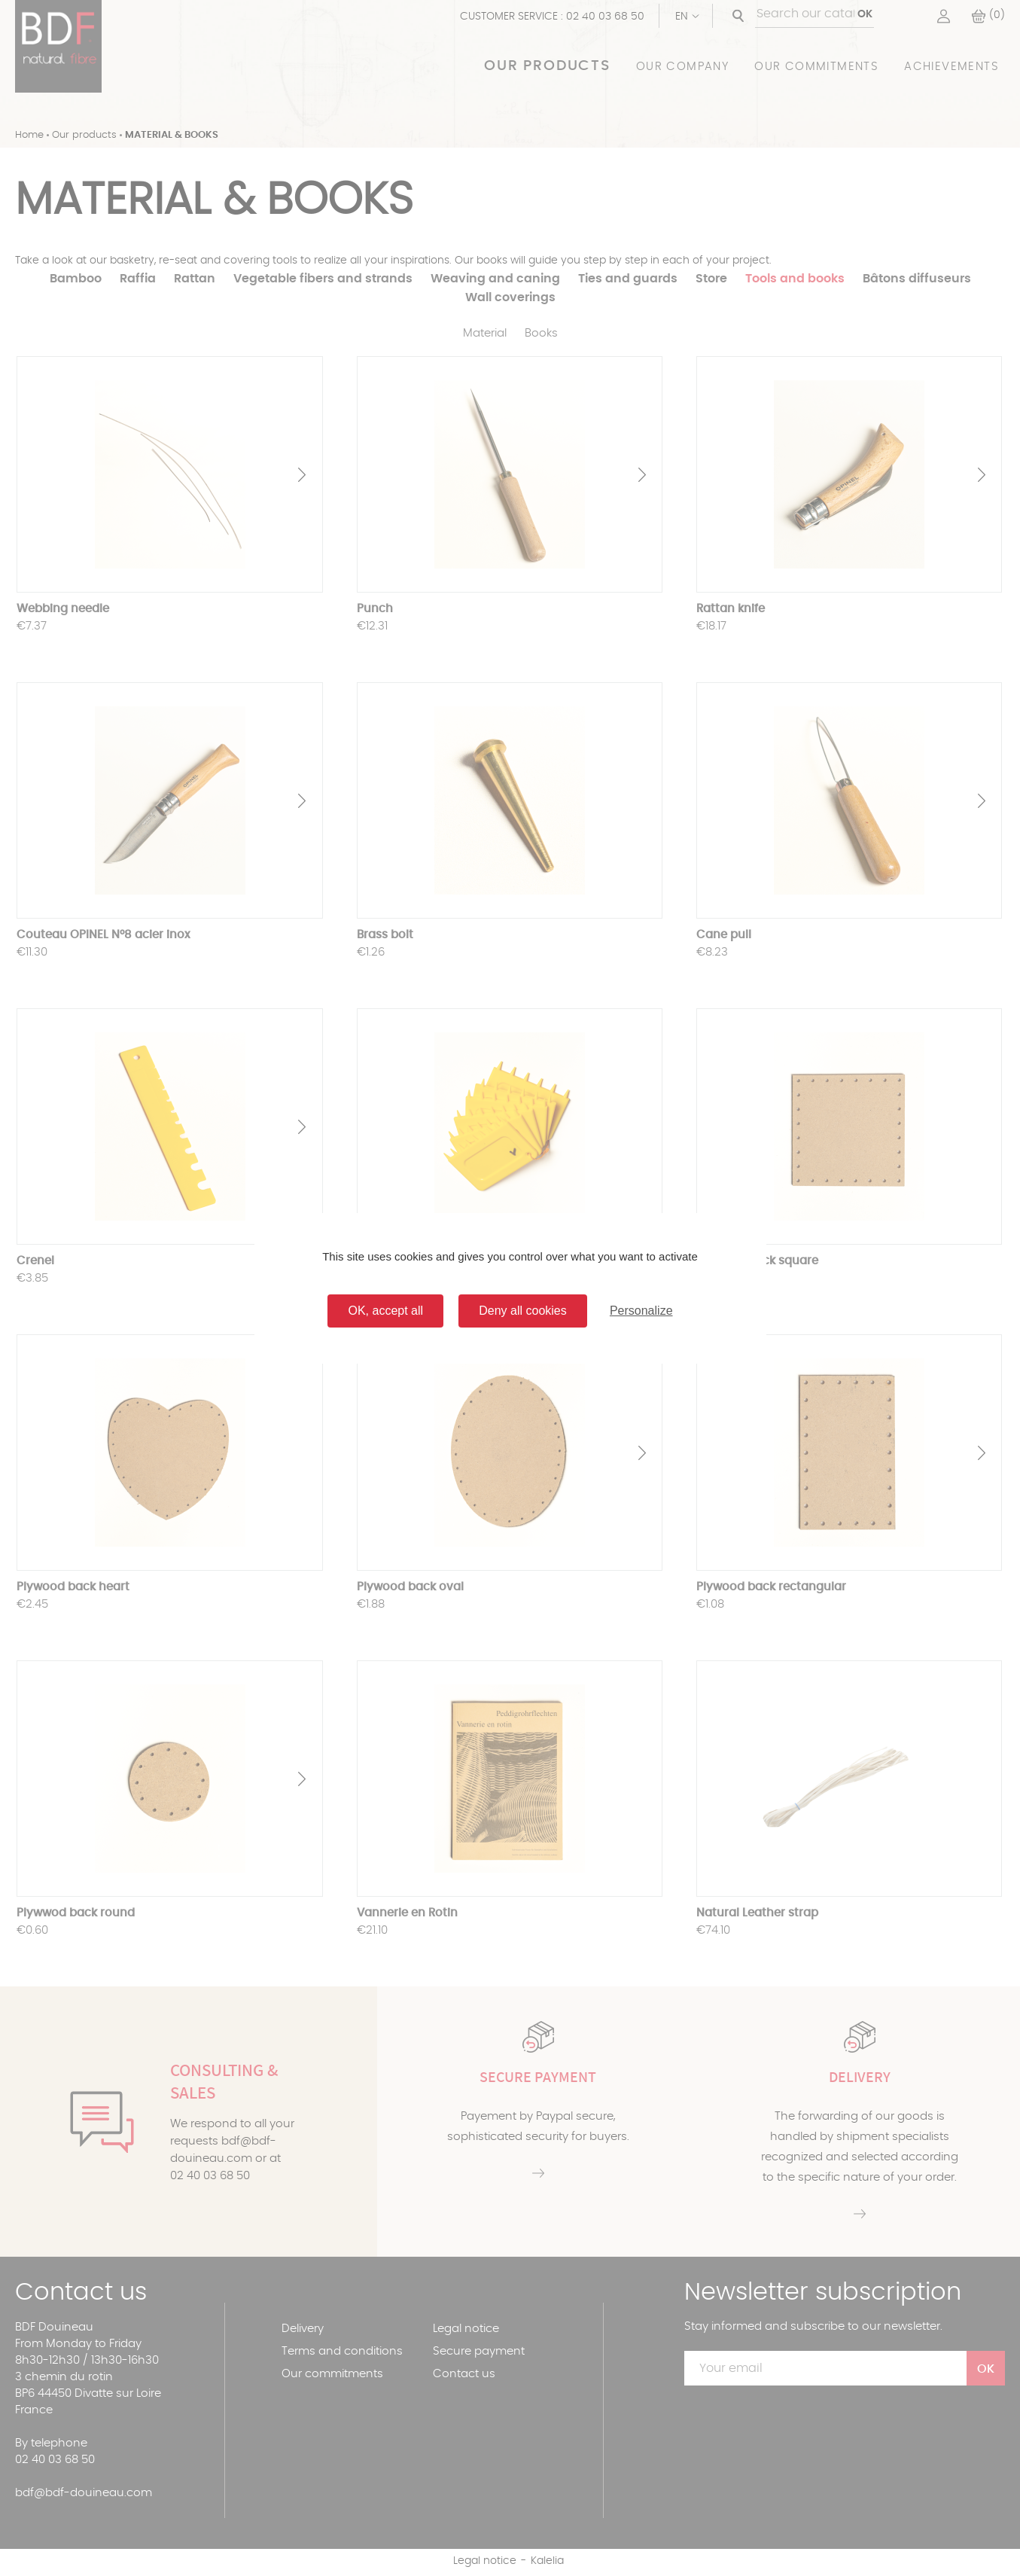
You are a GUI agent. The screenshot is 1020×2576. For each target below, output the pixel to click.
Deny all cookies (523, 1310)
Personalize (641, 1310)
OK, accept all (385, 1310)
